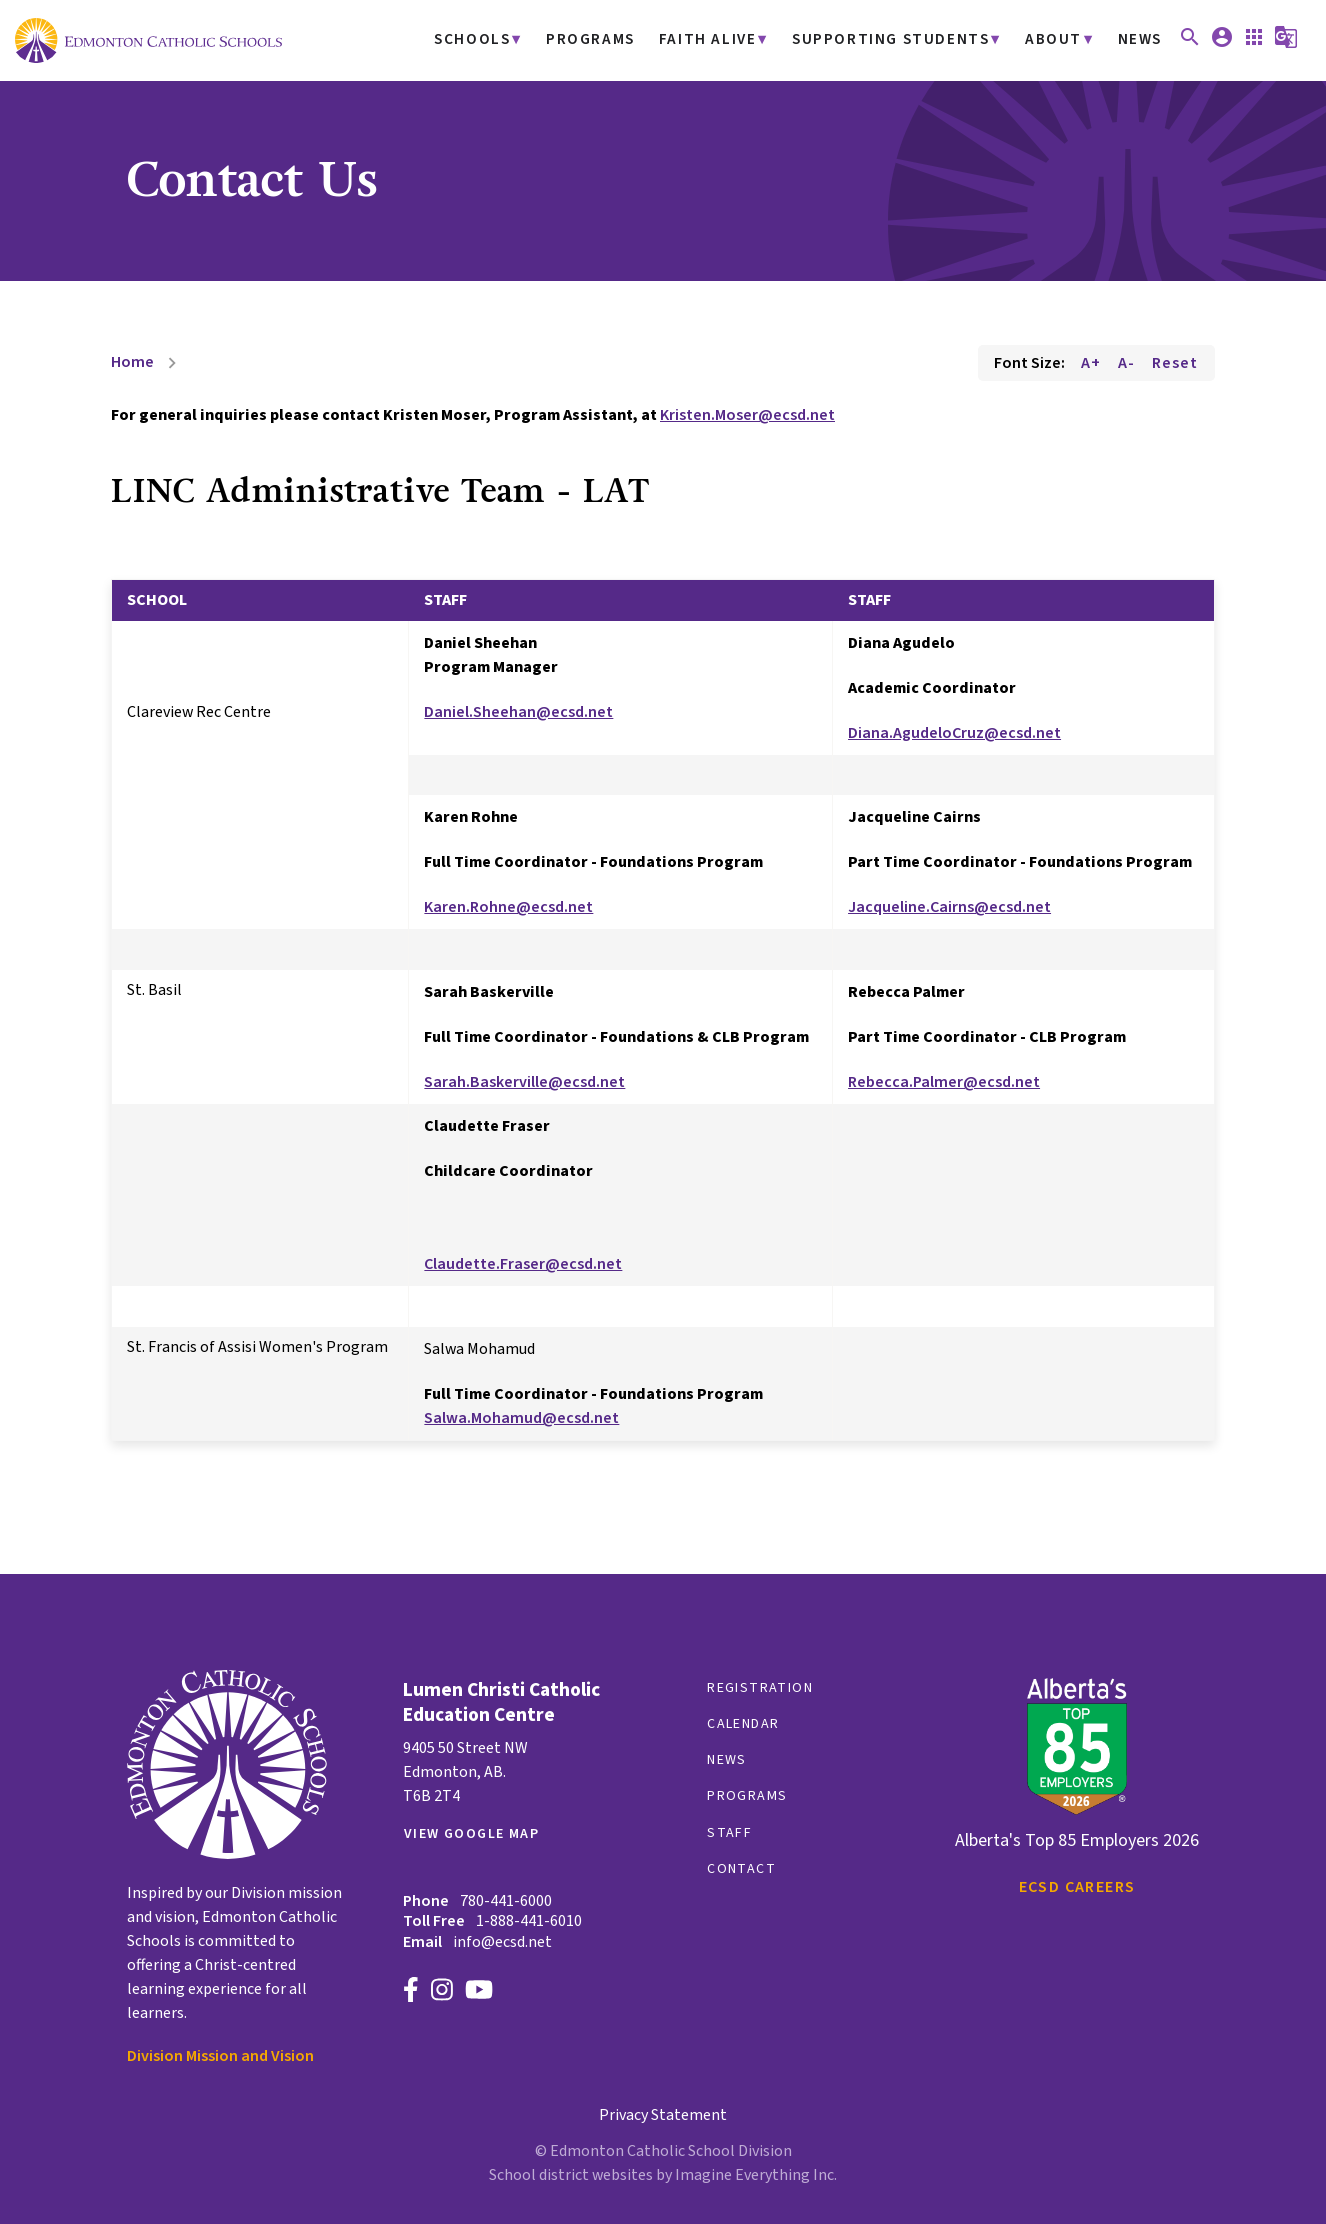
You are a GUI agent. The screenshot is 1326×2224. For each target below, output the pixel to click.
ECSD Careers (1077, 1887)
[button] (1190, 44)
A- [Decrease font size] (1126, 363)
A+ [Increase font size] (1091, 363)
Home (132, 362)
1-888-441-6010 (529, 1921)
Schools (506, 40)
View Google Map (471, 1834)
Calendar (743, 1724)
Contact (741, 1869)
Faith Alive (731, 40)
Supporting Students (903, 40)
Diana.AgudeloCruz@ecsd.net (954, 733)
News (1140, 40)
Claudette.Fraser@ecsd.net (523, 1264)
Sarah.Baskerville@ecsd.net (524, 1082)
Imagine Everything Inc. (756, 2175)
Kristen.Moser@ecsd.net (747, 415)
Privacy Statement (663, 2115)
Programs (619, 40)
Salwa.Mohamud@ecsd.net (521, 1418)
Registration (760, 1688)
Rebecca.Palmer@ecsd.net (944, 1082)
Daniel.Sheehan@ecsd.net (518, 712)
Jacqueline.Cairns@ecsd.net (949, 907)
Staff (729, 1833)
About (1057, 40)
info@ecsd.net (502, 1942)
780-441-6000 (506, 1901)
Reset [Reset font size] (1175, 363)
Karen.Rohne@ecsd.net (508, 907)
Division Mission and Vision (220, 2056)
